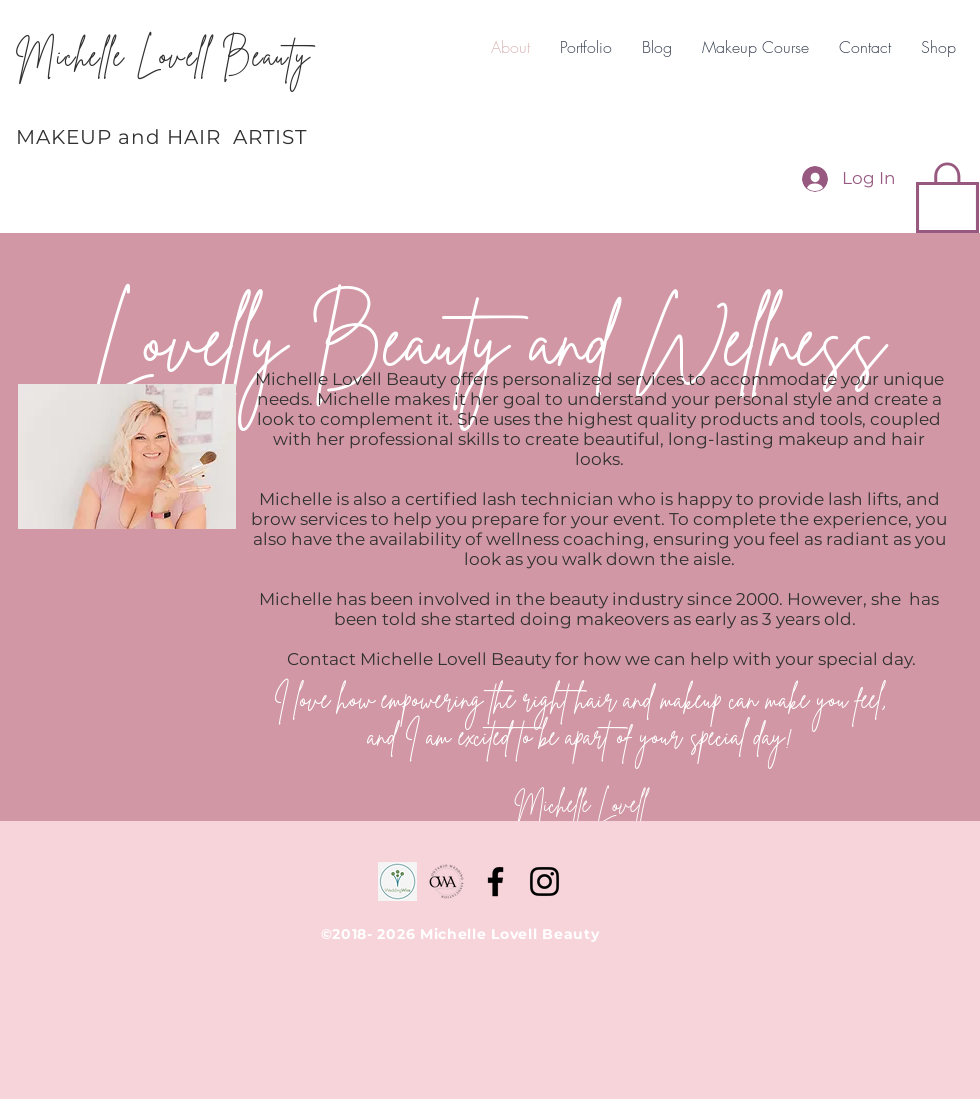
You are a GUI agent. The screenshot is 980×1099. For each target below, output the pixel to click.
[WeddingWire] (397, 881)
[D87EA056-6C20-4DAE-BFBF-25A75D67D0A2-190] (446, 881)
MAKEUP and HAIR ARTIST (161, 137)
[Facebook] (495, 881)
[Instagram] (544, 881)
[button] (947, 195)
